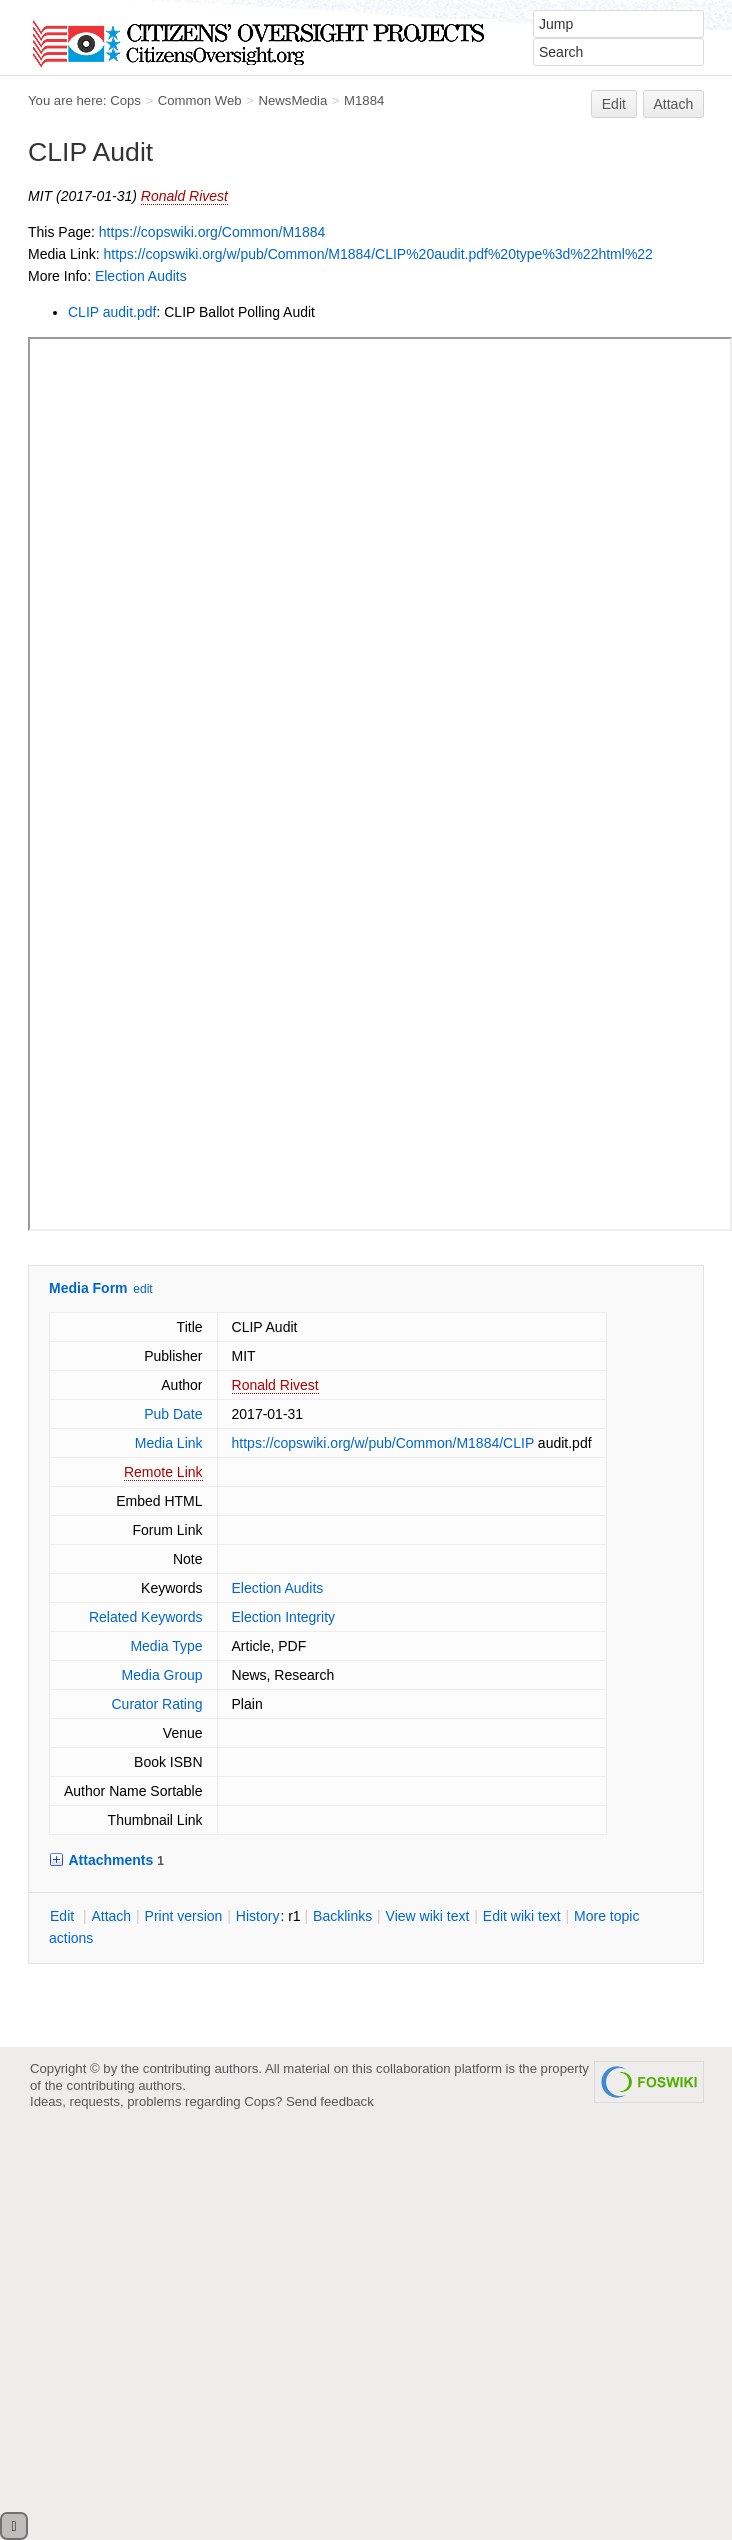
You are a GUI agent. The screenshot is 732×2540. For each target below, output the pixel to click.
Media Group (162, 1675)
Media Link (169, 1443)
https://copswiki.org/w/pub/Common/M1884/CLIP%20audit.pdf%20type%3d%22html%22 (377, 254)
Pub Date (173, 1414)
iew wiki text (428, 1916)
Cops (125, 100)
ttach (111, 1916)
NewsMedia (292, 100)
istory (258, 1916)
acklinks (342, 1916)
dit (64, 1916)
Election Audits (141, 276)
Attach (674, 104)
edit (142, 1289)
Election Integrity (284, 1617)
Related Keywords (146, 1617)
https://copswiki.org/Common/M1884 (212, 232)
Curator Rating (156, 1704)
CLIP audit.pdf (112, 312)
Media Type (166, 1646)
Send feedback (330, 2101)
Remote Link (163, 1472)
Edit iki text (522, 1916)
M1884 (364, 100)
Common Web (200, 100)
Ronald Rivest (184, 196)
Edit (614, 104)
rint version (184, 1916)
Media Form (88, 1288)
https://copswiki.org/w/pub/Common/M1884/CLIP (383, 1443)
